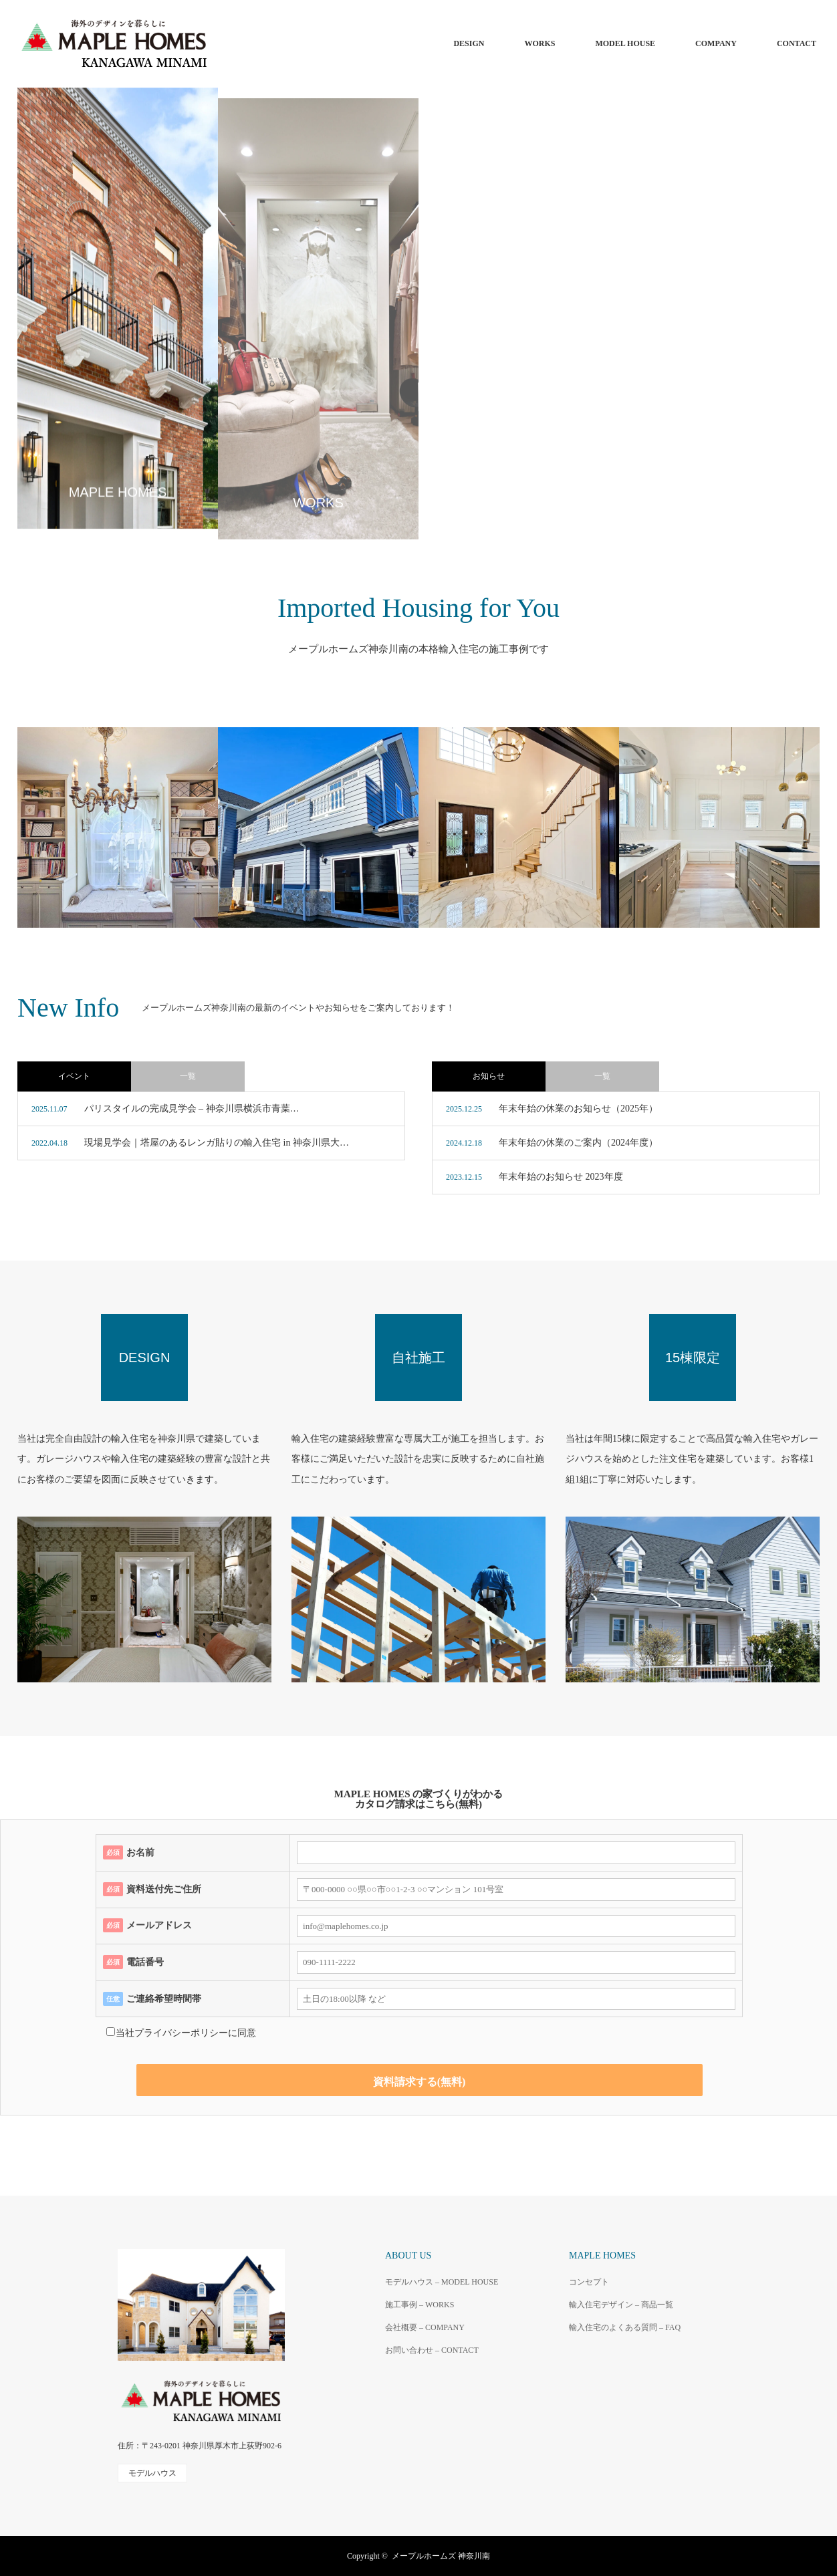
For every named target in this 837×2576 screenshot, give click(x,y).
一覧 (188, 1076)
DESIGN (468, 43)
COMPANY (716, 43)
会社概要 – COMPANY (425, 2327)
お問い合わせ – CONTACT (432, 2350)
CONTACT (796, 43)
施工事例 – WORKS (419, 2304)
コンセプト (589, 2282)
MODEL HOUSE (625, 43)
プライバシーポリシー (181, 2033)
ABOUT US (408, 2255)
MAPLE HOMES (602, 2255)
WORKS (539, 43)
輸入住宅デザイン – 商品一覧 (621, 2304)
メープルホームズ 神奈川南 (441, 2556)
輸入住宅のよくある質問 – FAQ (625, 2327)
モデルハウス (152, 2473)
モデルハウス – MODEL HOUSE (441, 2282)
